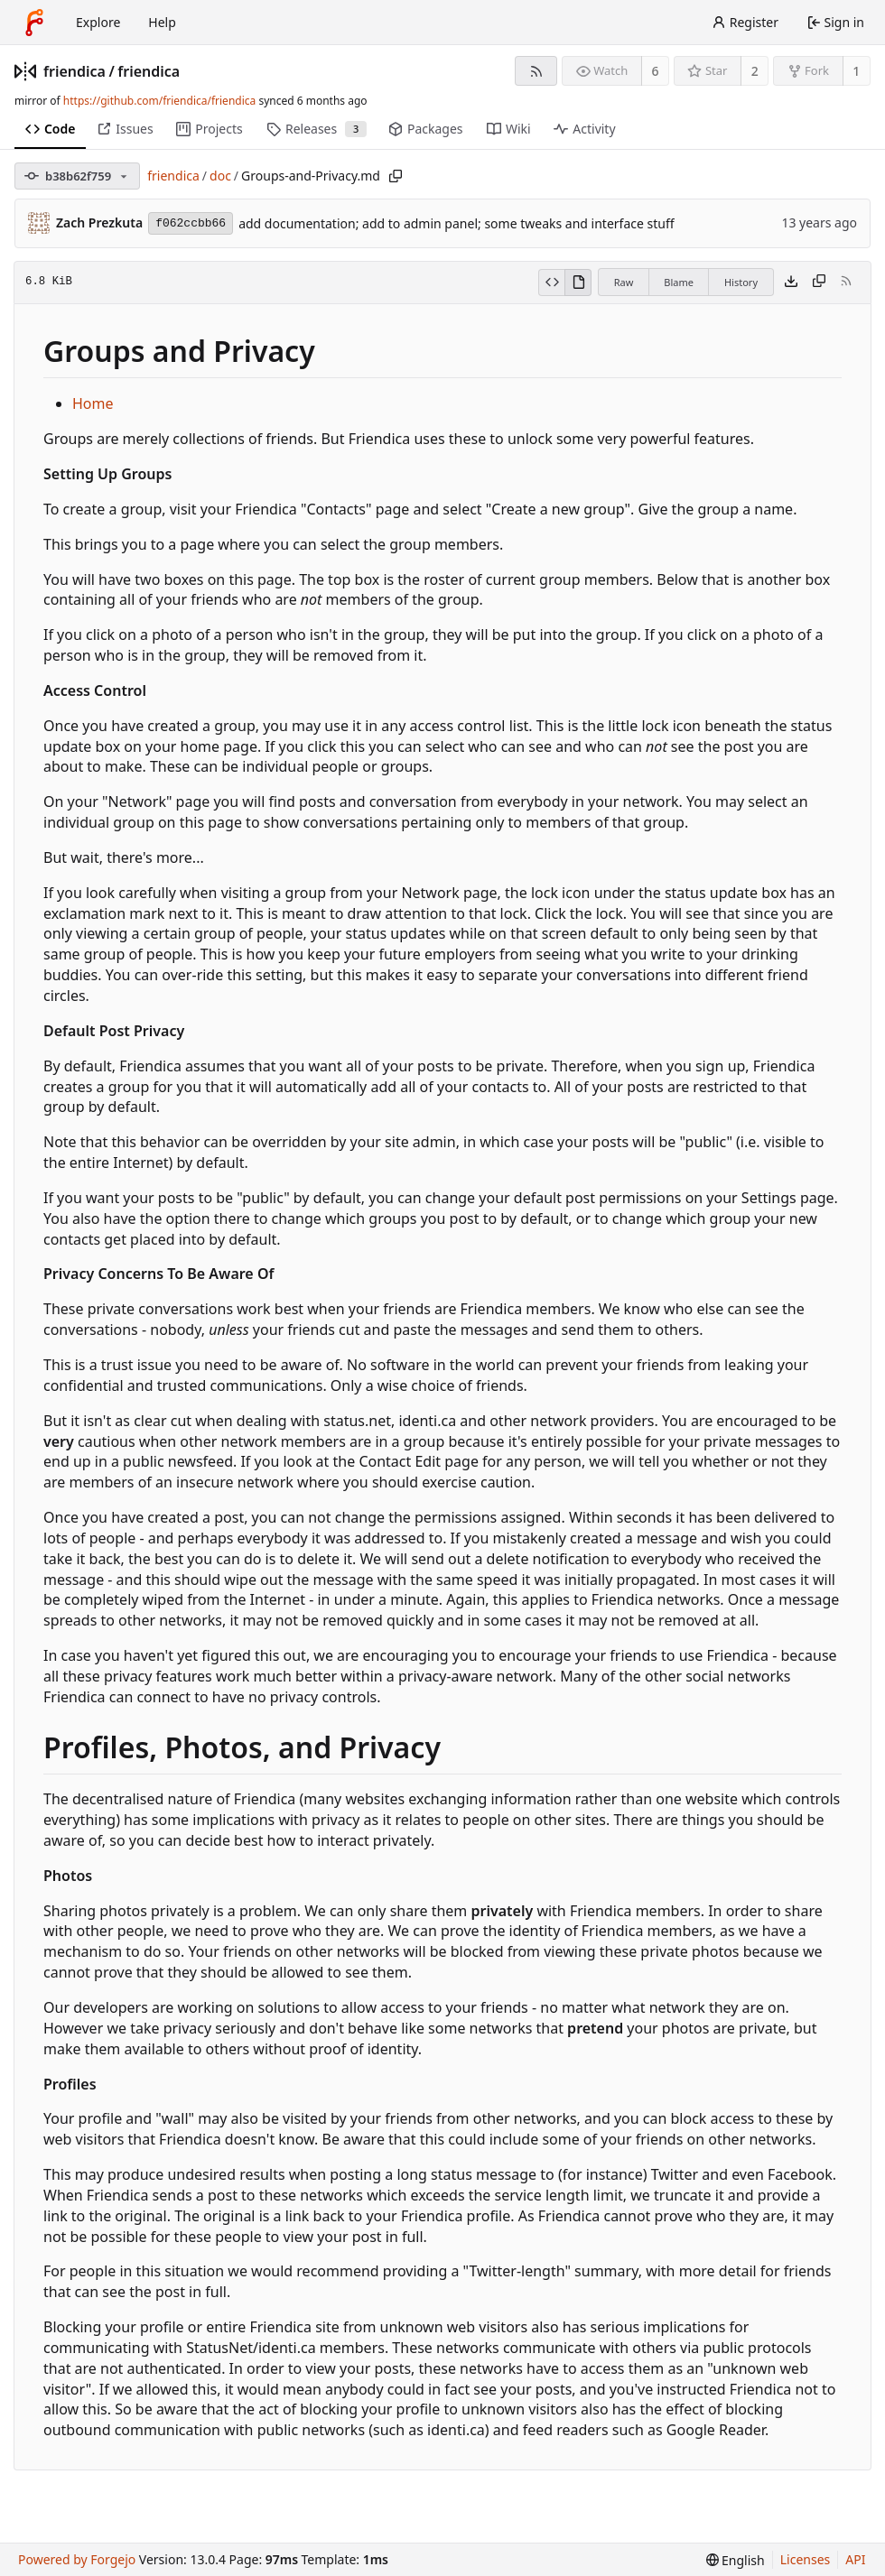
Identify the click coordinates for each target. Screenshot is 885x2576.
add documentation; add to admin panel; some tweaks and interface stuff (456, 223)
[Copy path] (395, 176)
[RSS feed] (536, 71)
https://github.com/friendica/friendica (159, 100)
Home (93, 403)
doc (220, 175)
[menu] (735, 2560)
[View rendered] (578, 282)
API (855, 2559)
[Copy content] (819, 282)
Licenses (805, 2559)
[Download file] (791, 282)
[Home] (34, 22)
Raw (624, 282)
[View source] (551, 282)
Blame (679, 282)
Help (162, 22)
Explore (98, 22)
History (741, 282)
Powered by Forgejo (76, 2559)
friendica (74, 71)
